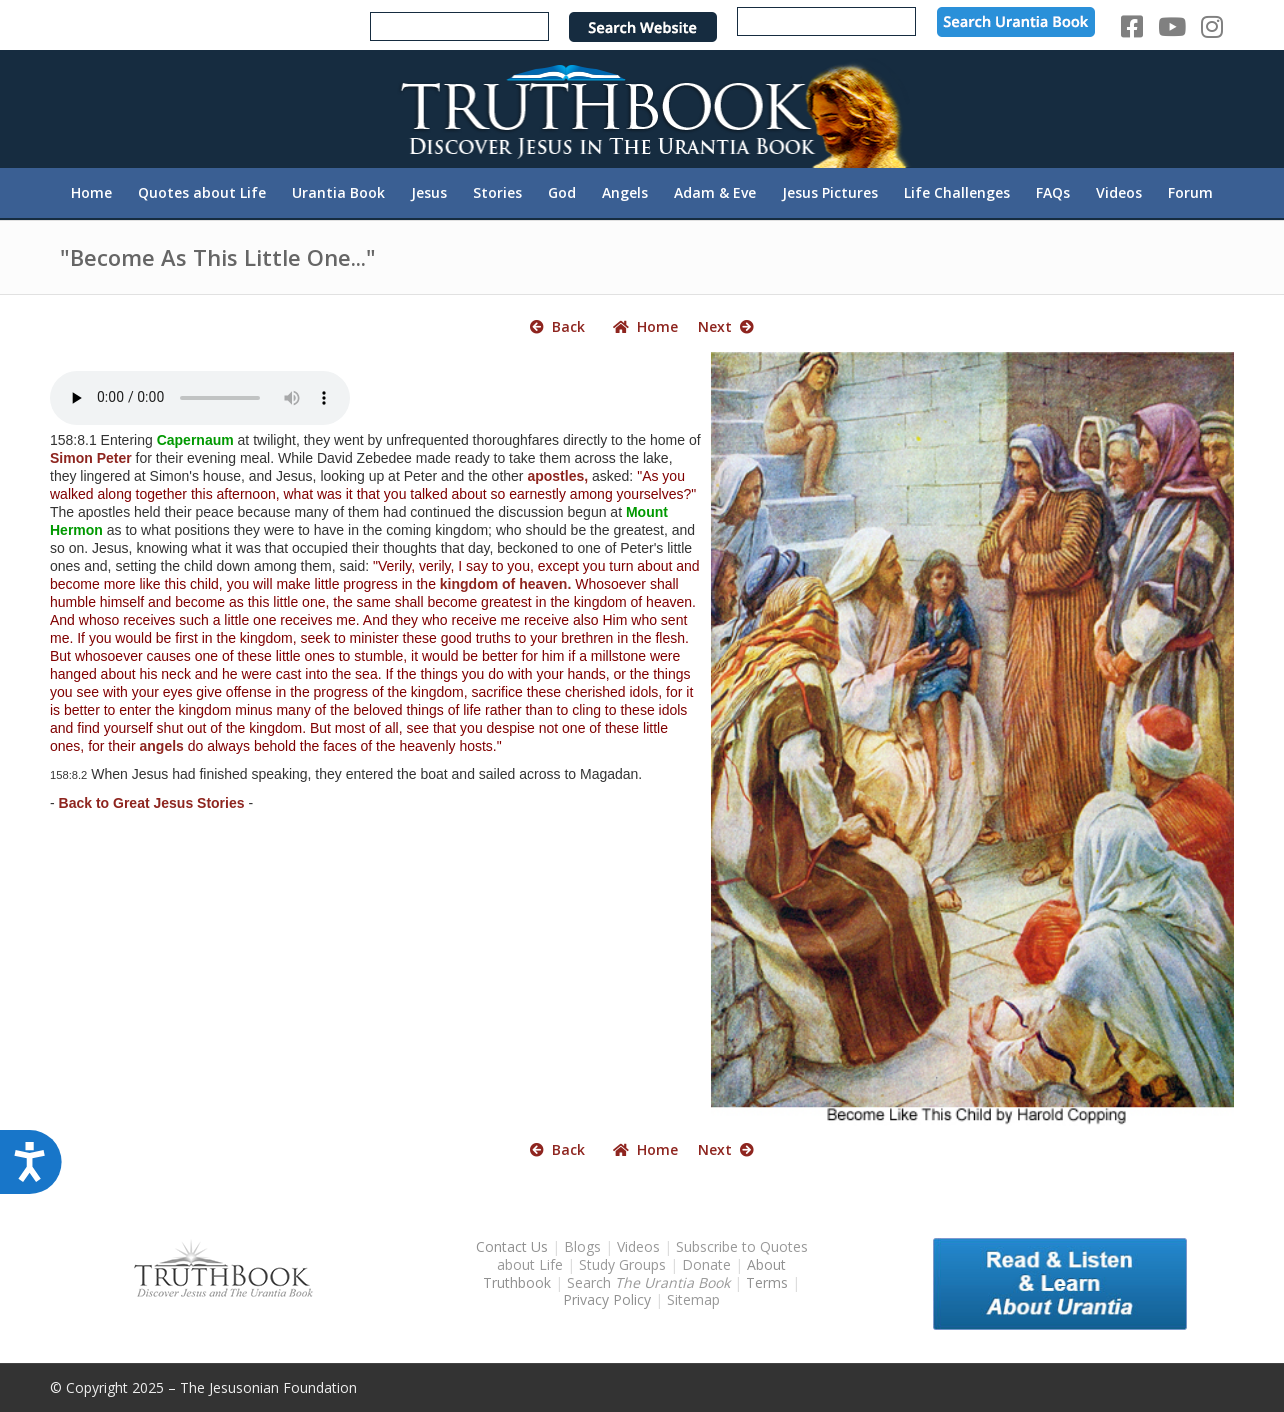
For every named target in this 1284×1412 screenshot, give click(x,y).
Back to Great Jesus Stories (152, 803)
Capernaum (195, 440)
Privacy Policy (607, 1299)
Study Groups (624, 1264)
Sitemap (693, 1299)
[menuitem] (91, 193)
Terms (767, 1282)
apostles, (557, 476)
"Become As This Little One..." (218, 257)
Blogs (582, 1246)
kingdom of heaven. (505, 584)
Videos (638, 1246)
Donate (706, 1264)
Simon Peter (91, 458)
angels (162, 746)
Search (650, 1282)
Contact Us (512, 1246)
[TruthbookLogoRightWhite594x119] (642, 108)
